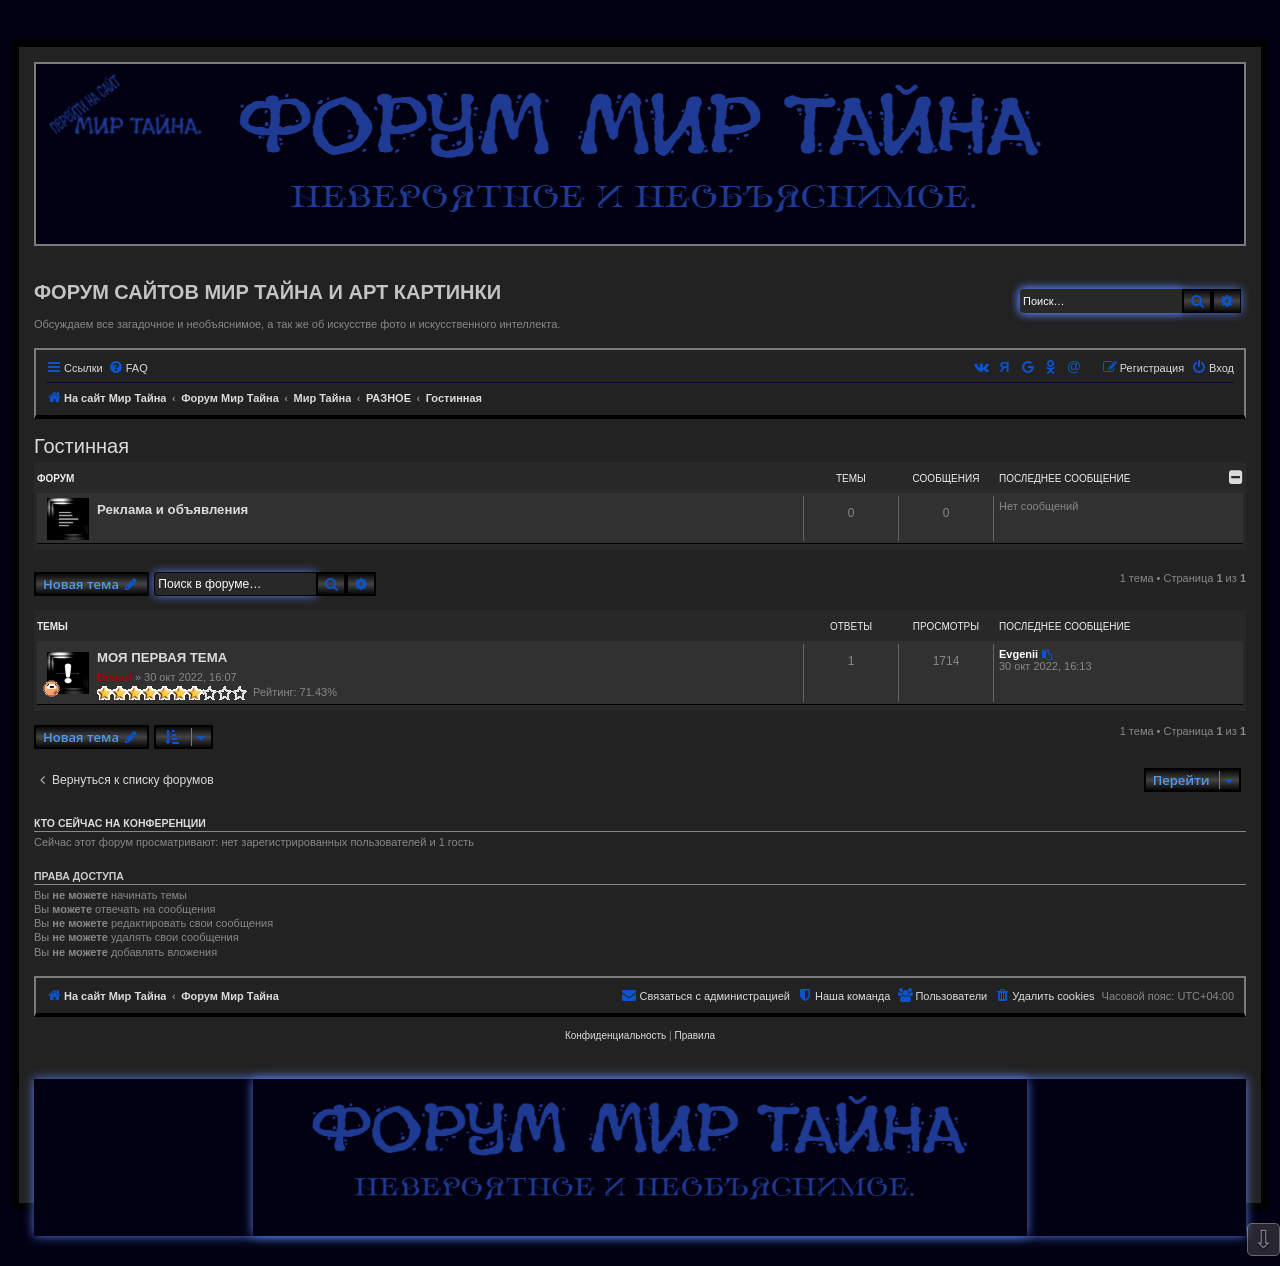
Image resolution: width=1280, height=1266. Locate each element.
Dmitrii (114, 677)
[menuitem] (128, 368)
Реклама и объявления (172, 509)
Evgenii (1018, 654)
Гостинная (81, 446)
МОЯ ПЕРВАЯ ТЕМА (162, 657)
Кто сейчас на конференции (120, 823)
